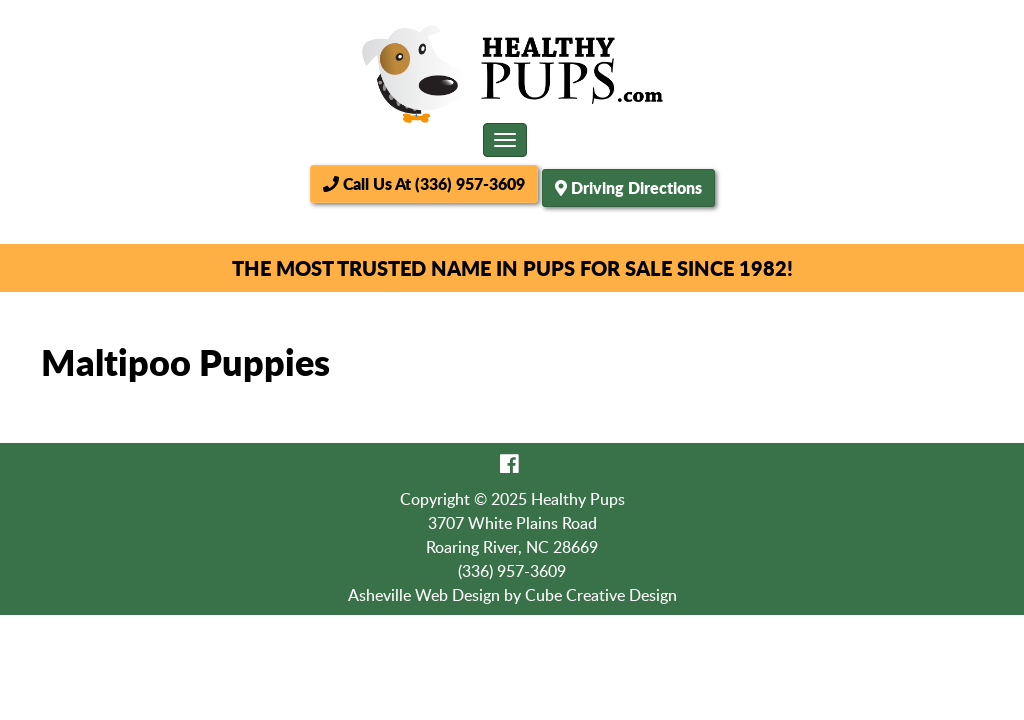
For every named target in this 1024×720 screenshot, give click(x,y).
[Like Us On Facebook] (509, 463)
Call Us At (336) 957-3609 (424, 183)
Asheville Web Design (424, 595)
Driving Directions (636, 187)
